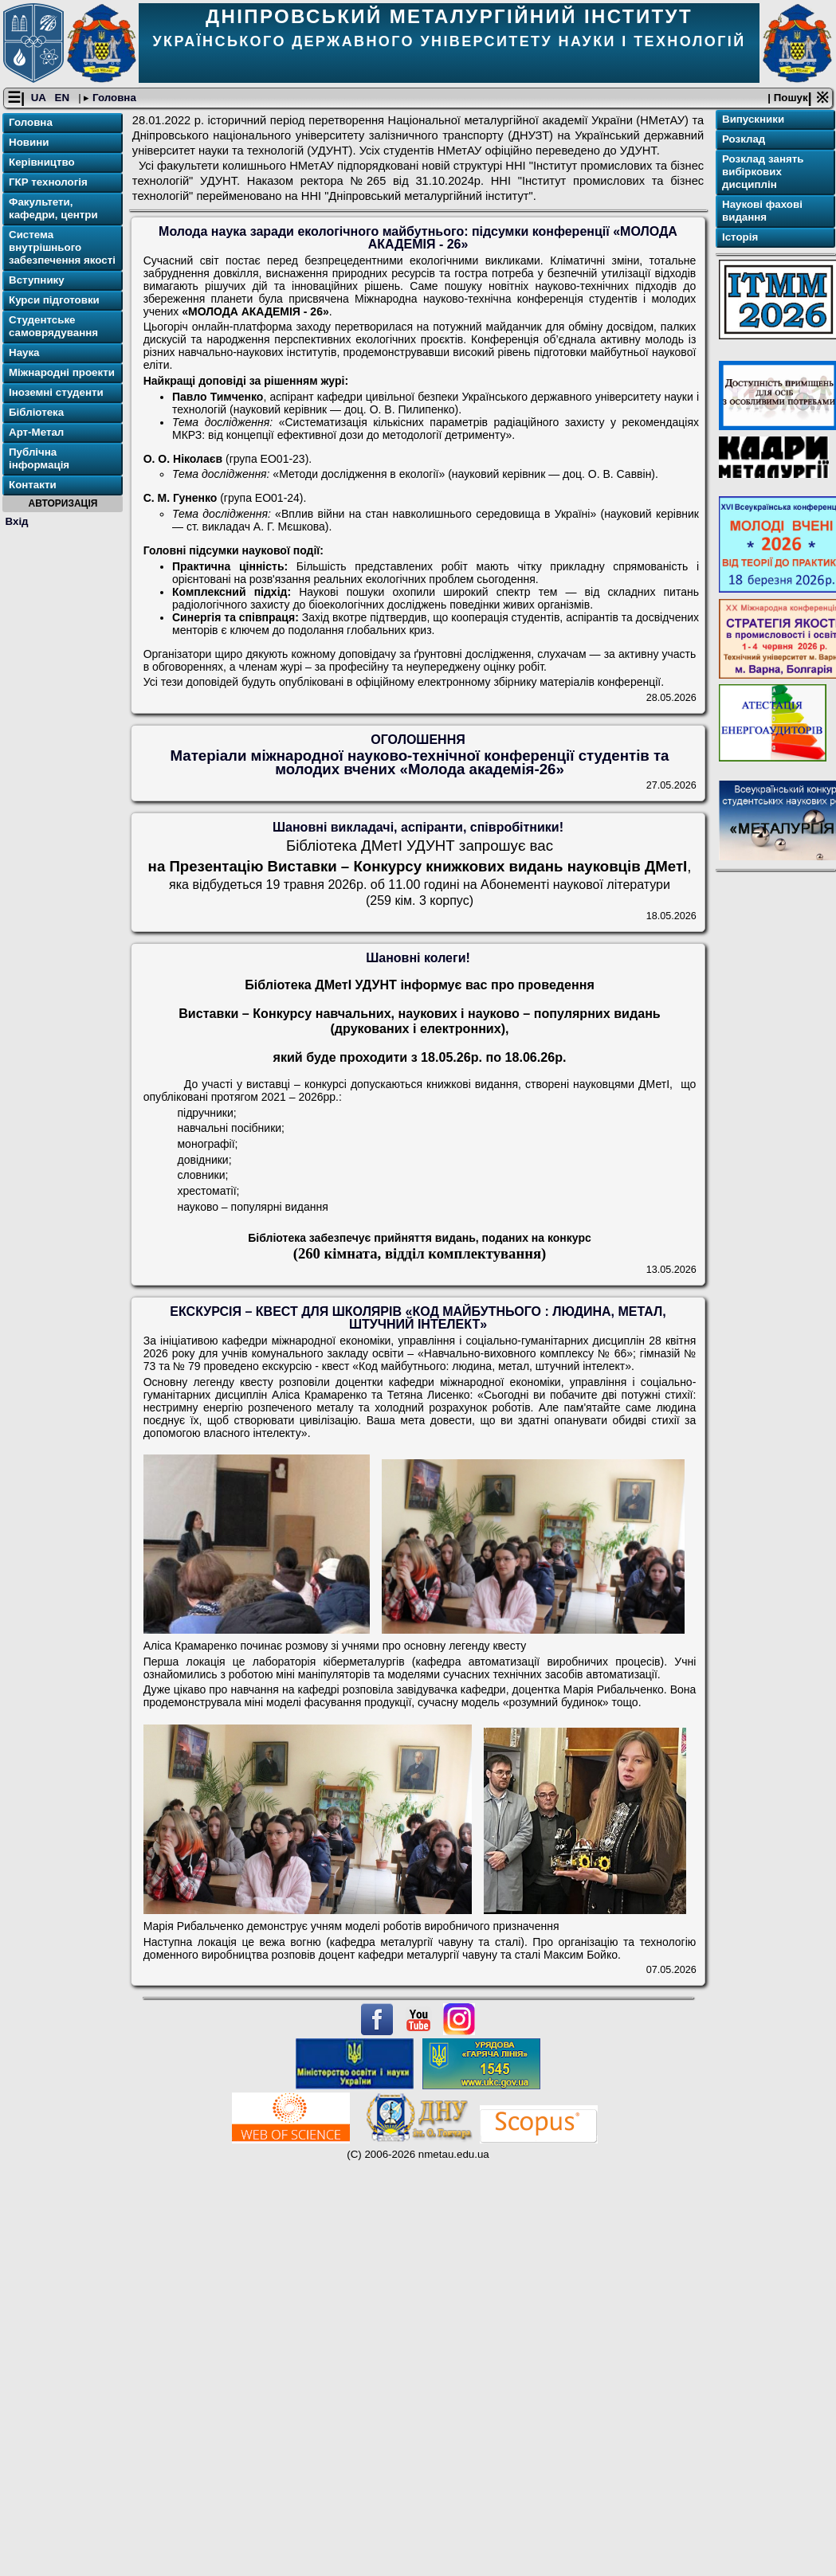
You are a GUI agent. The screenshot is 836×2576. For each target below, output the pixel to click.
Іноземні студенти (56, 393)
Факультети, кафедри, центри (53, 209)
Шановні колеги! (418, 958)
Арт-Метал (36, 433)
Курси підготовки (54, 301)
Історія (740, 238)
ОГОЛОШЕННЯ (418, 740)
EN (64, 98)
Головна (112, 98)
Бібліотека (36, 413)
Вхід (17, 521)
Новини (29, 143)
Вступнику (37, 281)
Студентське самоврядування (53, 327)
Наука (24, 353)
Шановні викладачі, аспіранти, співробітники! (418, 828)
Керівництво (42, 163)
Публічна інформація (39, 459)
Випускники (753, 120)
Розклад (743, 140)
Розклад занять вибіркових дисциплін (762, 172)
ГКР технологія (48, 183)
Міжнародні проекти (62, 373)
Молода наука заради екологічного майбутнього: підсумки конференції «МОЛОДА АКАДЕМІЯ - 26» (418, 238)
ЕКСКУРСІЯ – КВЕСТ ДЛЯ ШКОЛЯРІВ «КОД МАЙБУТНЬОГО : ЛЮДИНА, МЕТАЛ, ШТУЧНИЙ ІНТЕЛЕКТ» (417, 1319)
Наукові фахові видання (762, 211)
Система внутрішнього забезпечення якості (62, 248)
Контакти (33, 485)
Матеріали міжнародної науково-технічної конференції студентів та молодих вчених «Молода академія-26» (419, 762)
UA (40, 98)
